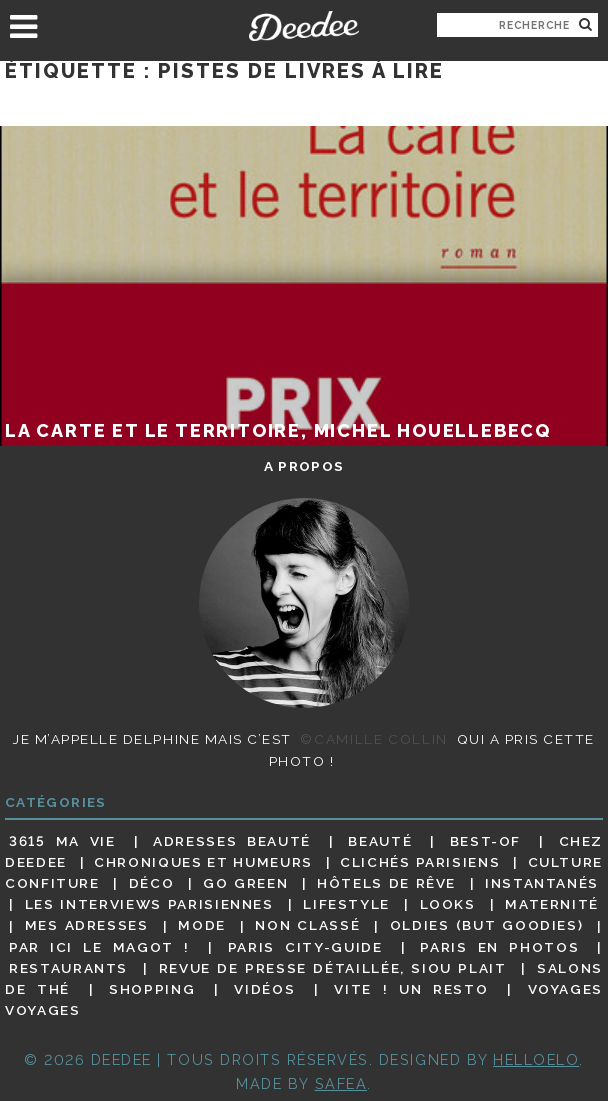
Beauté (380, 841)
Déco (152, 883)
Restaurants (68, 968)
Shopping (152, 989)
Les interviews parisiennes (149, 904)
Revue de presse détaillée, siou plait (333, 968)
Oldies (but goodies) (486, 926)
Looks (448, 904)
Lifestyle (346, 904)
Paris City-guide (305, 947)
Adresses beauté (232, 841)
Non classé (307, 926)
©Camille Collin (373, 739)
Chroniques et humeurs (203, 862)
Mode (202, 926)
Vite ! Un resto (411, 989)
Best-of (485, 841)
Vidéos (264, 989)
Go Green (245, 883)
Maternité (552, 904)
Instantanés (542, 883)
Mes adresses (87, 926)
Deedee (304, 26)
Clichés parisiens (420, 862)
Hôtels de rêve (386, 883)
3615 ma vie (62, 841)
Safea (341, 1083)
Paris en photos (499, 947)
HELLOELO (536, 1059)
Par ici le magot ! (99, 947)
